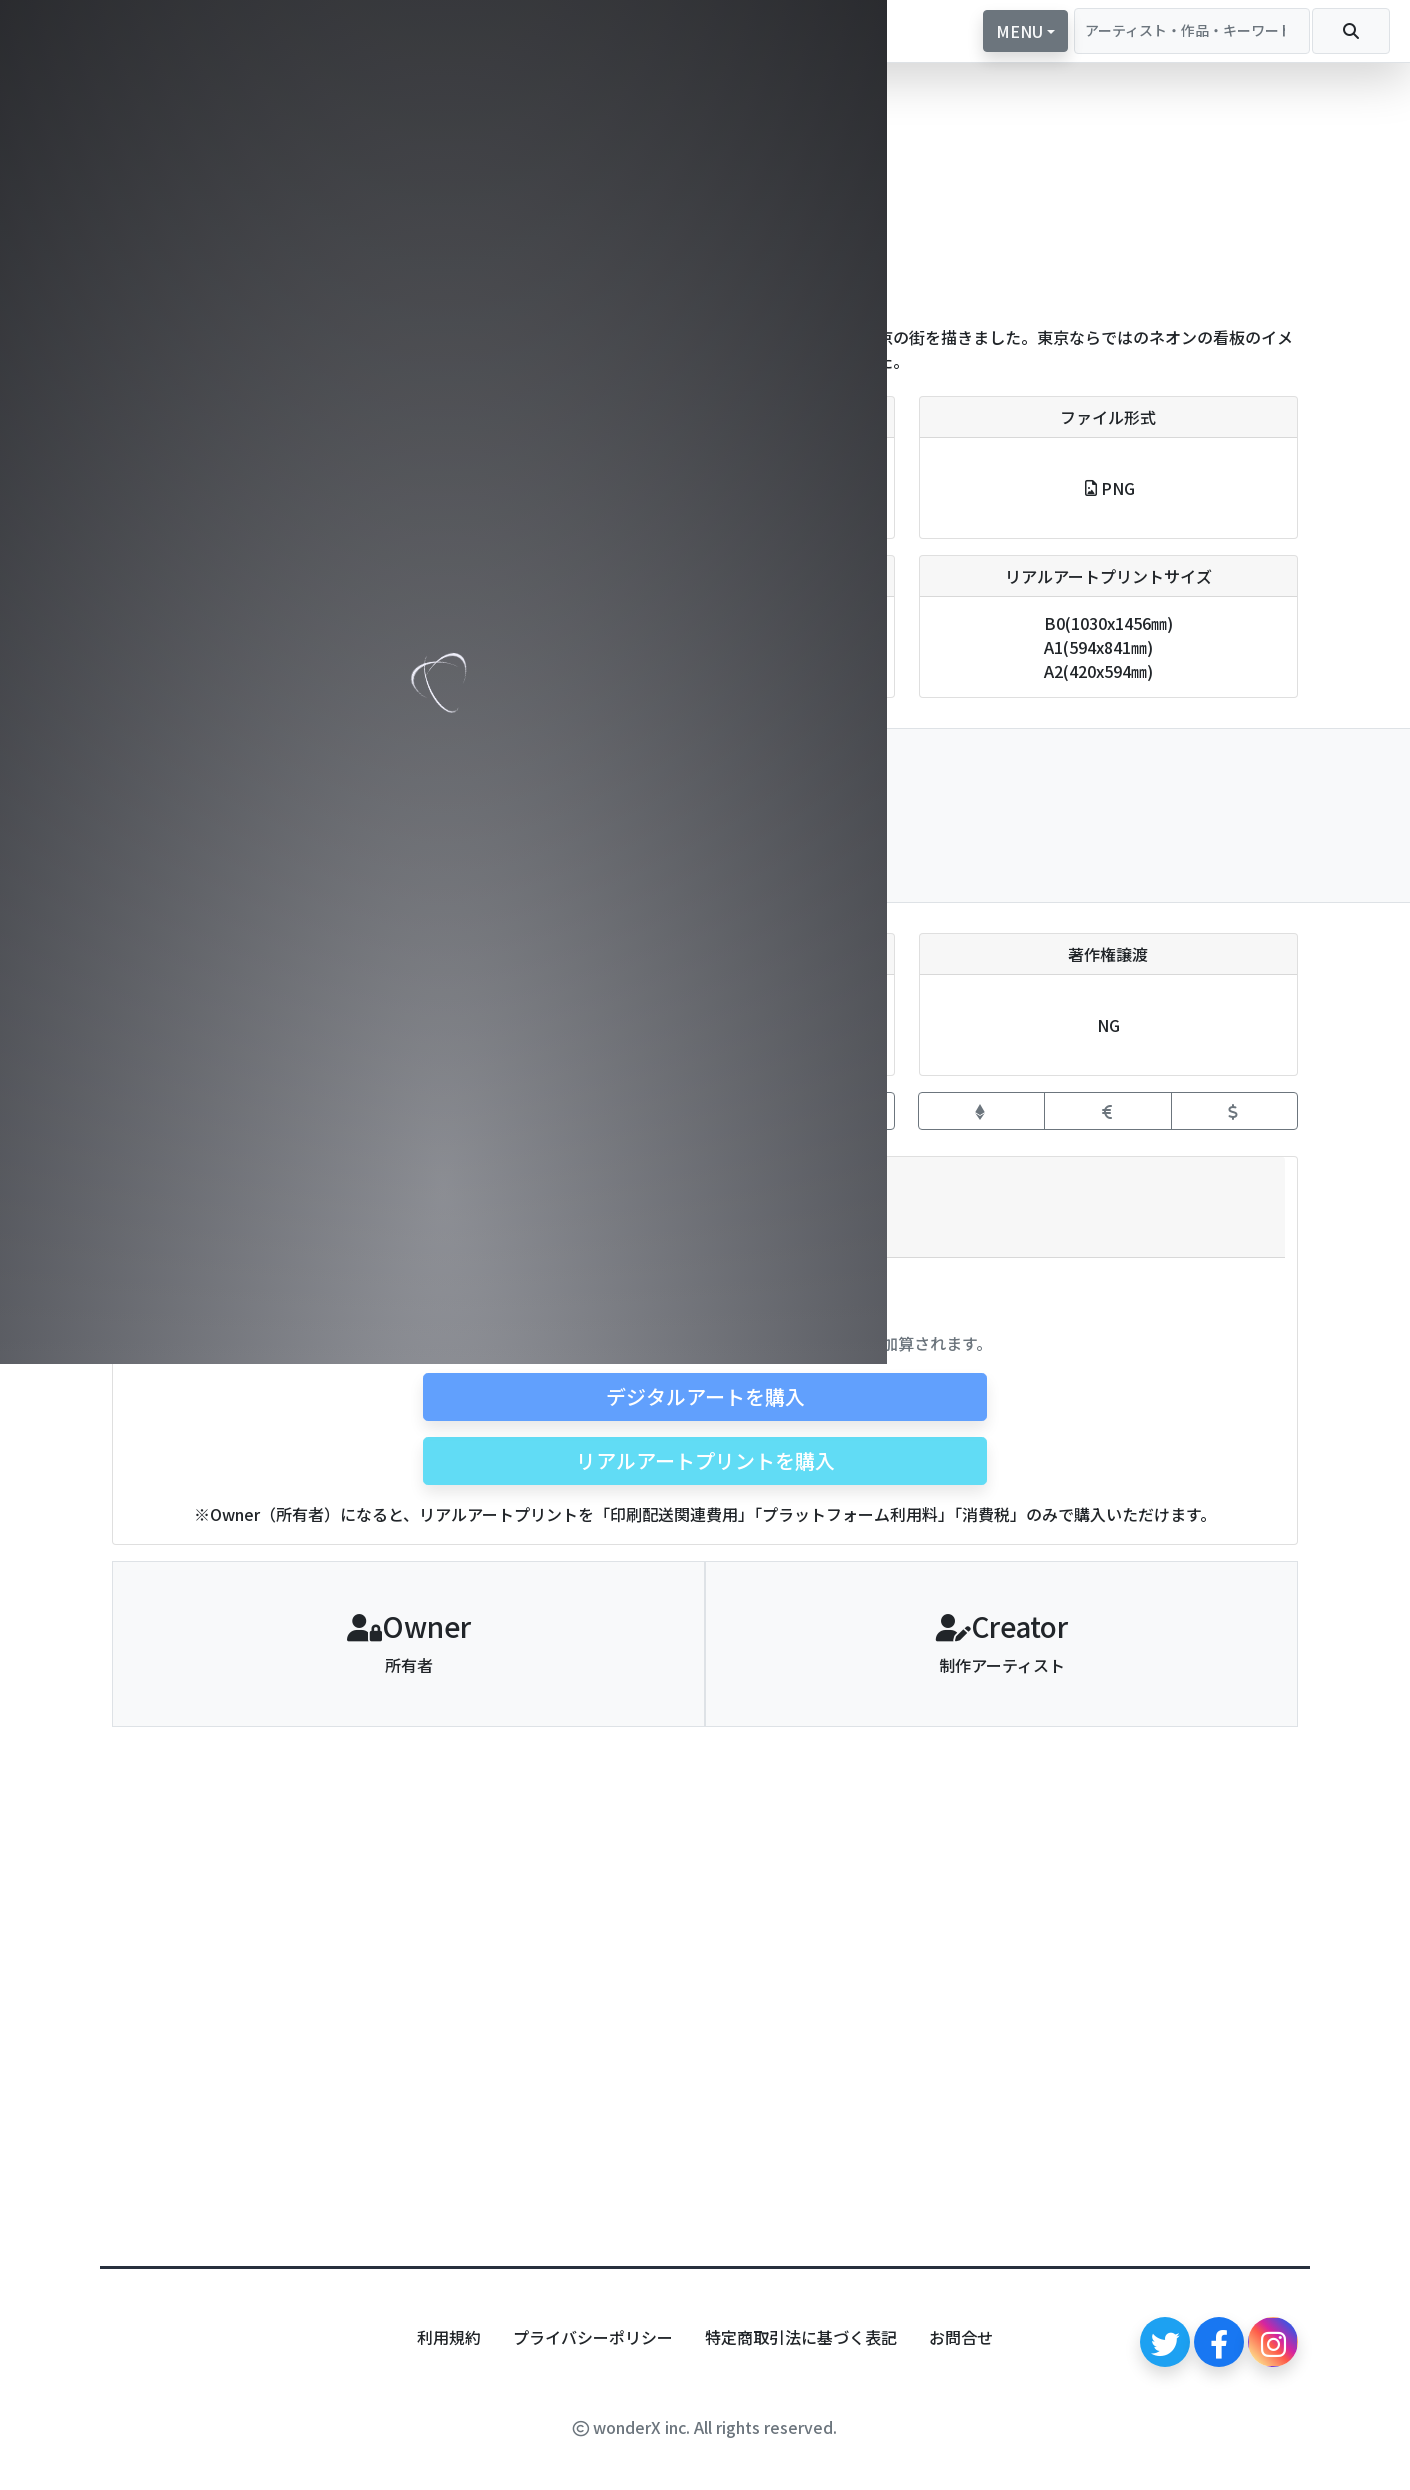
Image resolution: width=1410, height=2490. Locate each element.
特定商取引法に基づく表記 (801, 2337)
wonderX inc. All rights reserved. (705, 2427)
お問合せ (961, 2337)
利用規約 (449, 2337)
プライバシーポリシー (593, 2337)
